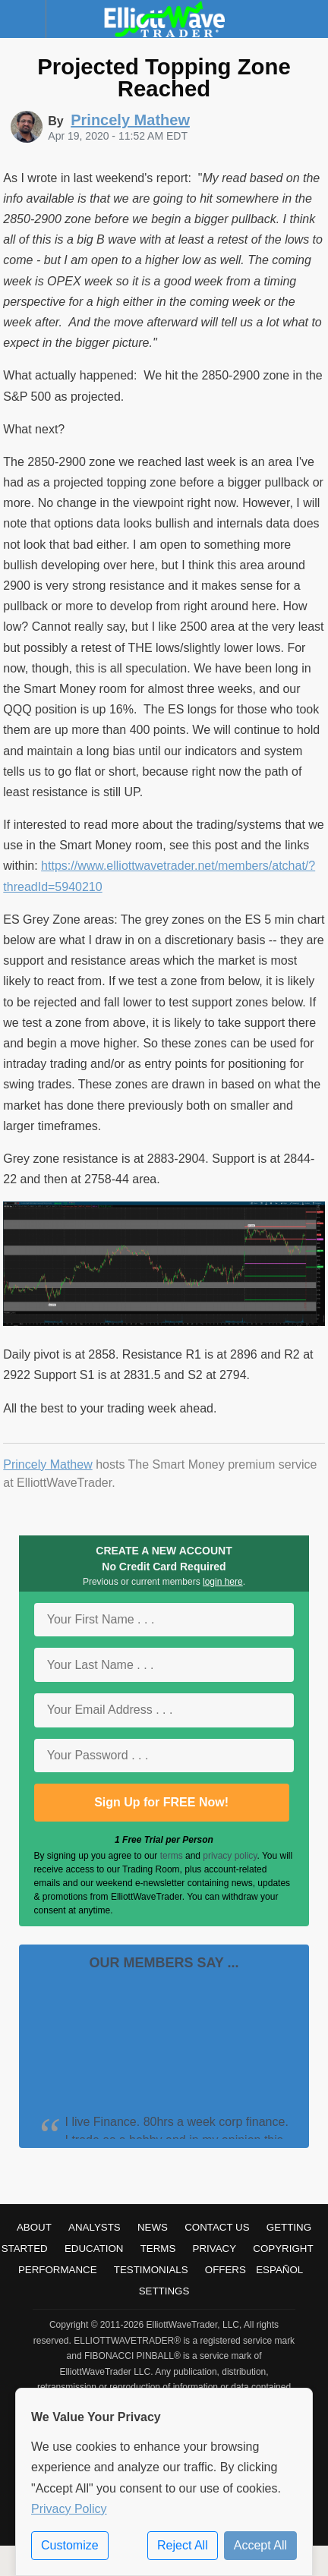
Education (94, 2248)
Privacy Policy (69, 2508)
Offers (225, 2269)
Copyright (283, 2248)
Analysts (94, 2227)
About (34, 2227)
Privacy (215, 2248)
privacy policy (230, 1855)
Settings (164, 2291)
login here (223, 1581)
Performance (57, 2269)
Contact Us (216, 2227)
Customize (70, 2545)
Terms (158, 2248)
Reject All (182, 2545)
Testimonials (151, 2269)
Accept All (260, 2545)
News (152, 2227)
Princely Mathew (47, 1464)
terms (171, 1855)
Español (279, 2269)
